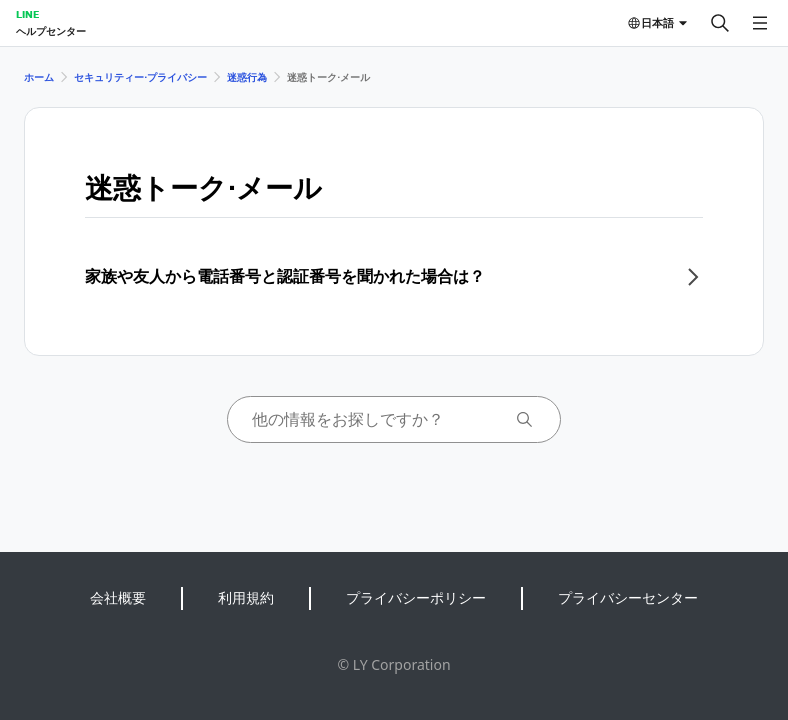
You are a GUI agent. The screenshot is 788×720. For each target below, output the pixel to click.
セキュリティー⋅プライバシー (140, 77)
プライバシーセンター (628, 597)
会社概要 (118, 597)
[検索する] (720, 23)
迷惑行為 (247, 77)
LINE (27, 14)
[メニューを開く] (760, 23)
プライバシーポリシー (416, 597)
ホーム (39, 77)
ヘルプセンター (51, 31)
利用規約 (246, 597)
